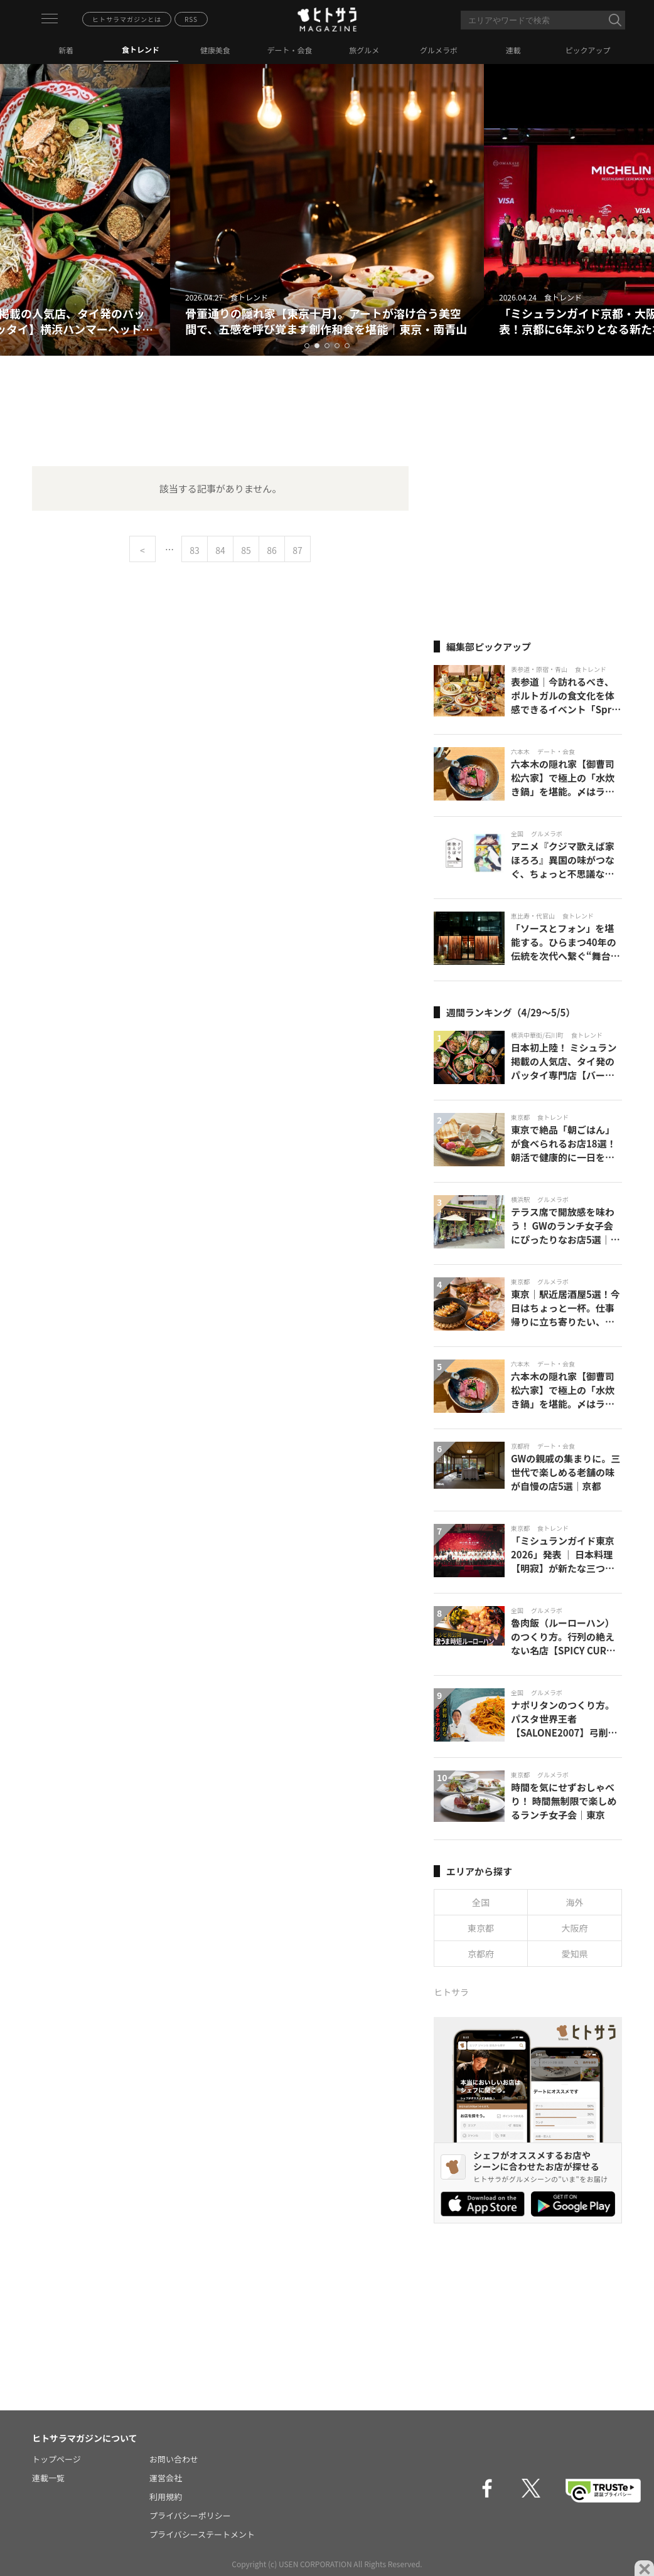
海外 (575, 1902)
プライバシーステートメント (202, 2534)
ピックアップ (588, 50)
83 (195, 550)
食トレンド (140, 49)
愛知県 (575, 1953)
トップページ (56, 2459)
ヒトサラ (451, 1992)
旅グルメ (364, 50)
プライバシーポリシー (190, 2515)
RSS (191, 19)
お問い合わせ (173, 2459)
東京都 (481, 1928)
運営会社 (165, 2478)
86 (272, 550)
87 (297, 550)
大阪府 (575, 1928)
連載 (513, 50)
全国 (481, 1902)
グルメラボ (439, 50)
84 (220, 550)
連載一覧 (48, 2478)
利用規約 (165, 2497)
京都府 (481, 1953)
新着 (65, 50)
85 (246, 550)
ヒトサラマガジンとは (126, 19)
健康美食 (215, 50)
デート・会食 (290, 50)
